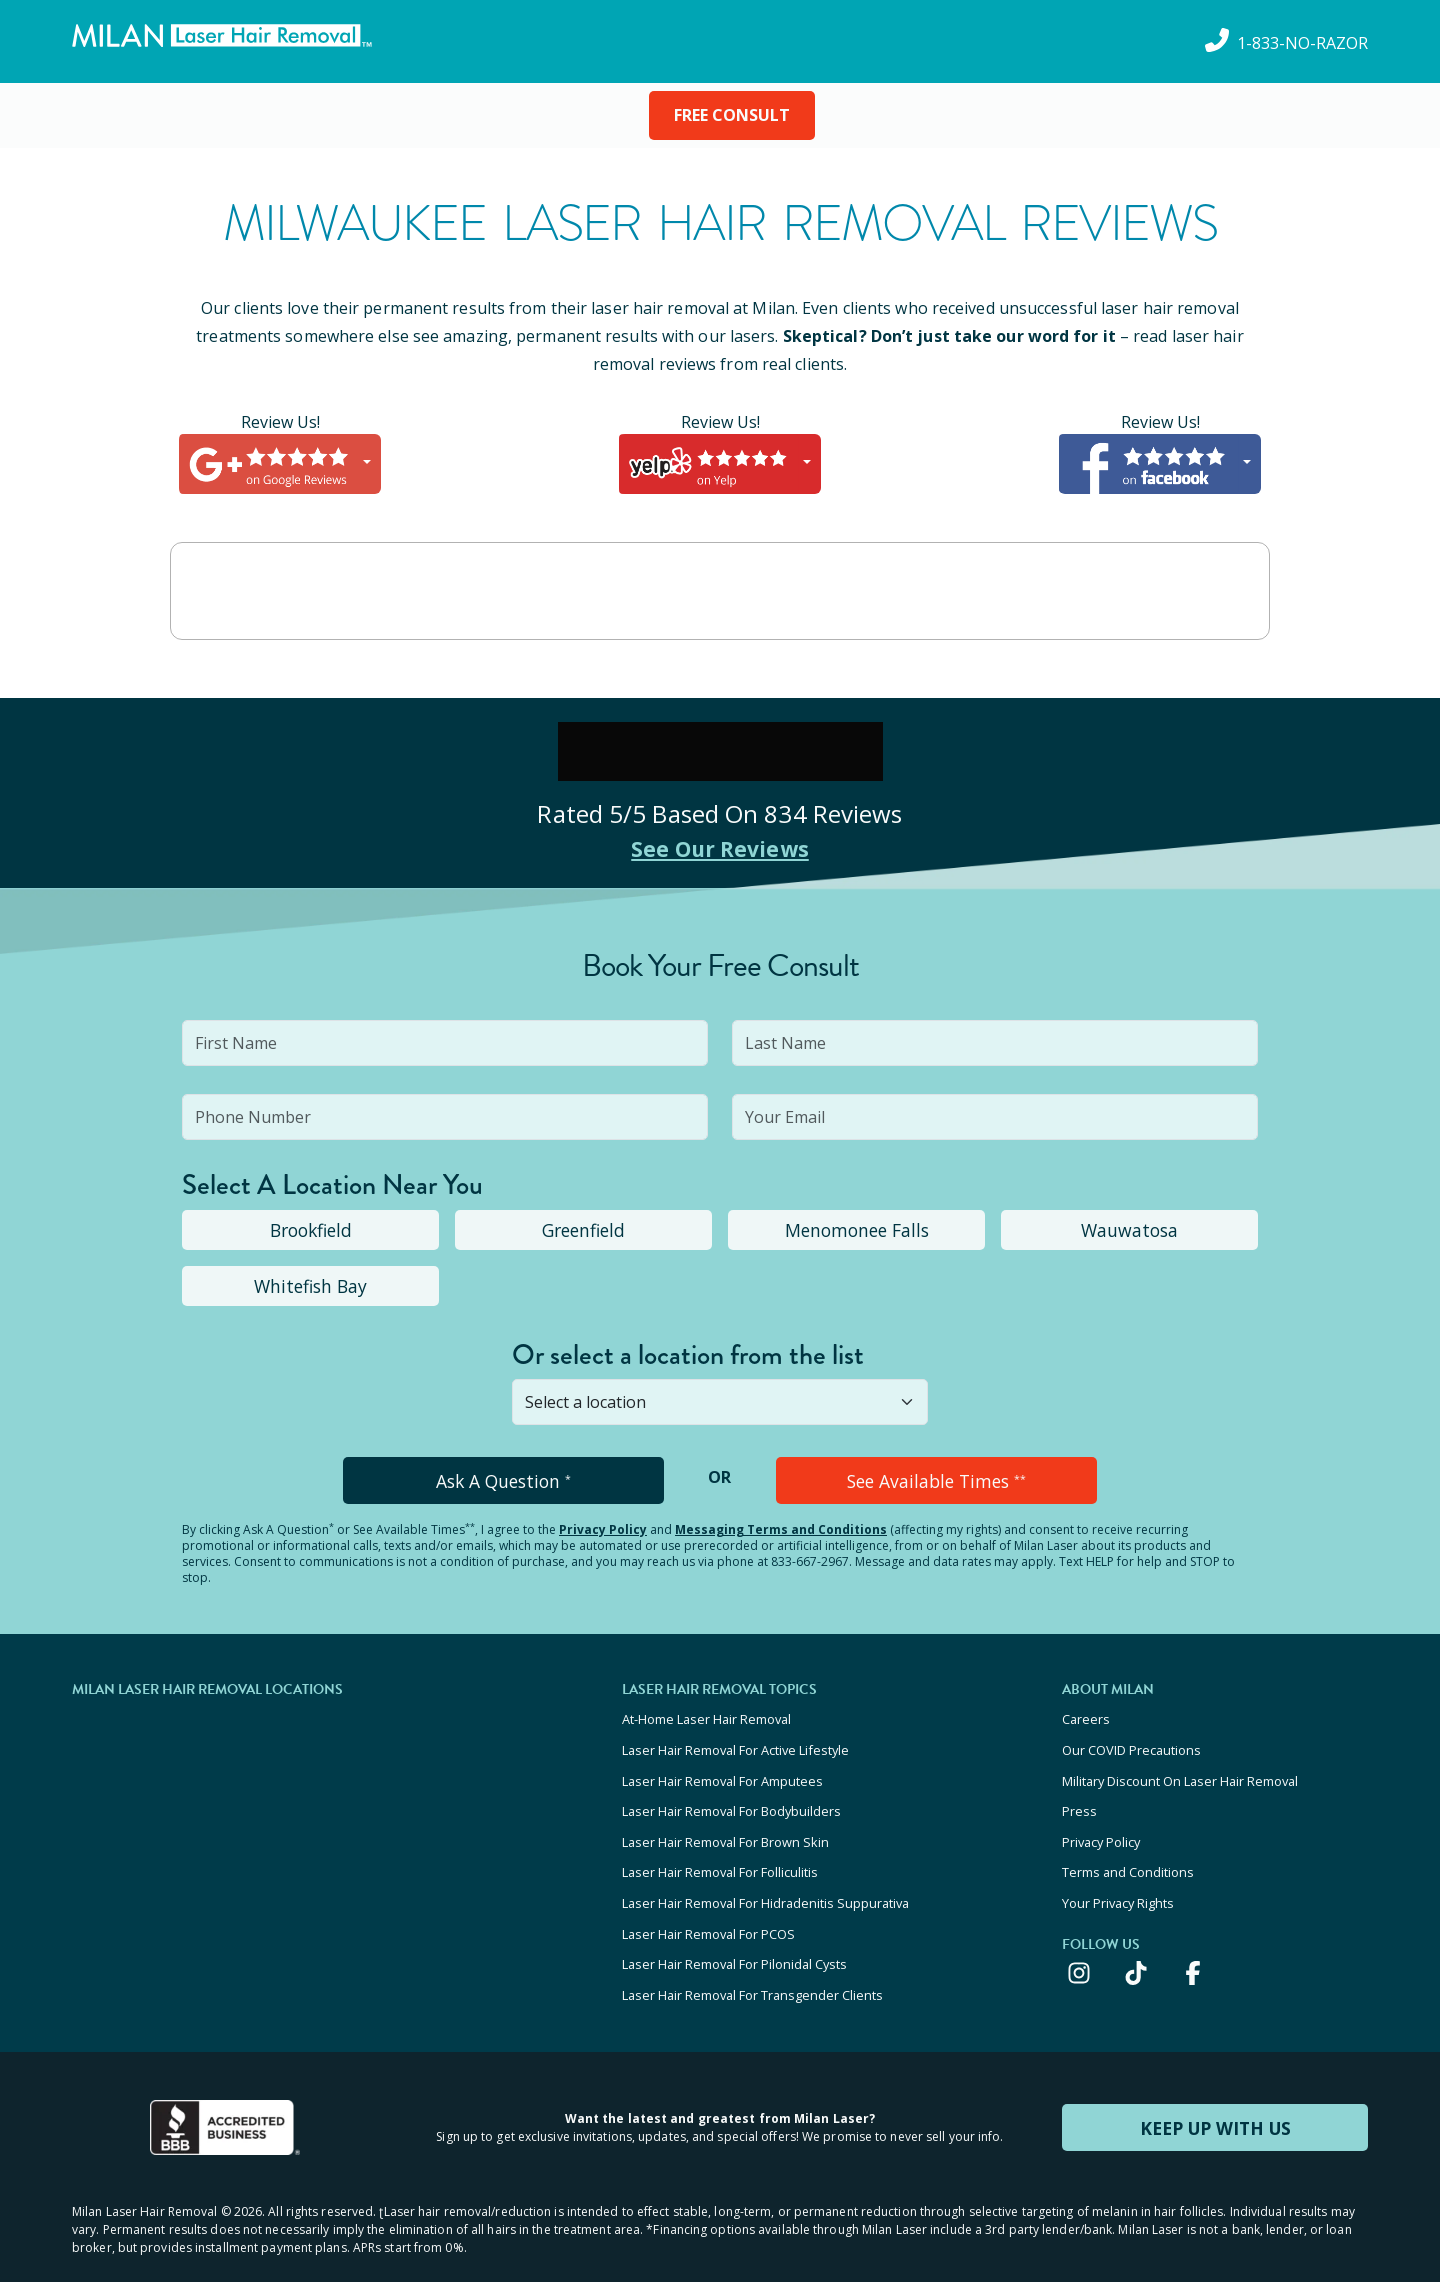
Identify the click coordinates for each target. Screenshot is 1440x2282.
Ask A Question (503, 1479)
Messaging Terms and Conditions (781, 1526)
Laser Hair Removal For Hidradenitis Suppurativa (765, 1877)
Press (1079, 1796)
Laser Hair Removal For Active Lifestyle (735, 1742)
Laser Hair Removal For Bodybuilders (731, 1796)
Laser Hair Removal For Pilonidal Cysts (734, 1931)
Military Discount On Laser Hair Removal (1180, 1769)
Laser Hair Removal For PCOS (708, 1904)
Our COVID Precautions (1131, 1742)
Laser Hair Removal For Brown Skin (725, 1823)
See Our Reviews (720, 847)
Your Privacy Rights (1118, 1877)
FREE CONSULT (732, 115)
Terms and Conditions (1128, 1850)
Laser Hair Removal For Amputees (722, 1769)
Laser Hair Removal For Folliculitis (720, 1850)
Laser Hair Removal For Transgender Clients (752, 1958)
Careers (1086, 1715)
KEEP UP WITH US (1215, 2089)
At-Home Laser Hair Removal (706, 1715)
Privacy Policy (603, 1526)
